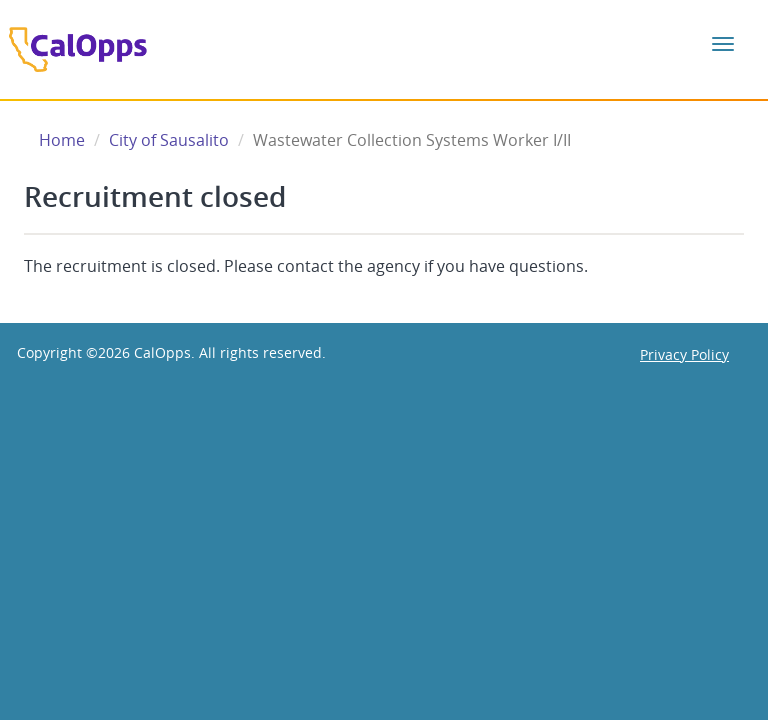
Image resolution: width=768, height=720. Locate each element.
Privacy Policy (684, 354)
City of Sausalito (169, 140)
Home (62, 140)
